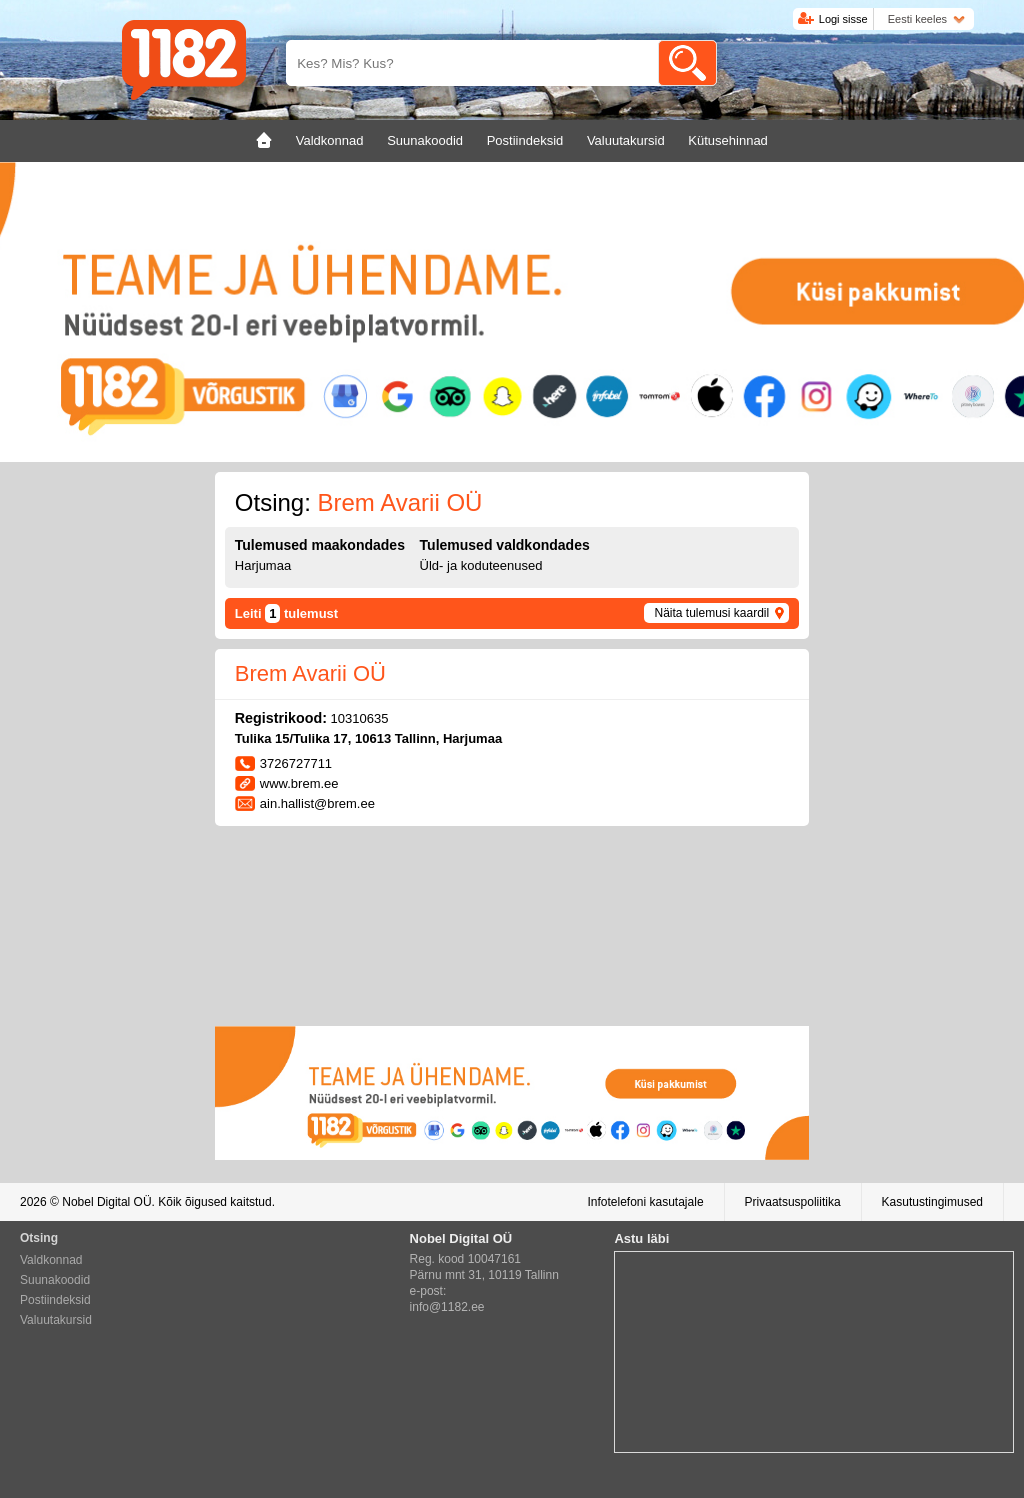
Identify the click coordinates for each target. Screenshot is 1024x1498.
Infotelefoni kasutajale (645, 1202)
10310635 (360, 718)
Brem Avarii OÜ (310, 673)
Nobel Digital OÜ (106, 1202)
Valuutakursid (56, 1320)
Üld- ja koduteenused (481, 565)
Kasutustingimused (932, 1202)
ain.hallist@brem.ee (317, 803)
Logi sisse (843, 19)
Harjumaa (263, 565)
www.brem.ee (299, 783)
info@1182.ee (447, 1307)
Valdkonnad (51, 1260)
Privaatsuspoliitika (793, 1202)
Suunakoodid (55, 1280)
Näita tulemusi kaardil (711, 613)
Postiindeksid (55, 1300)
